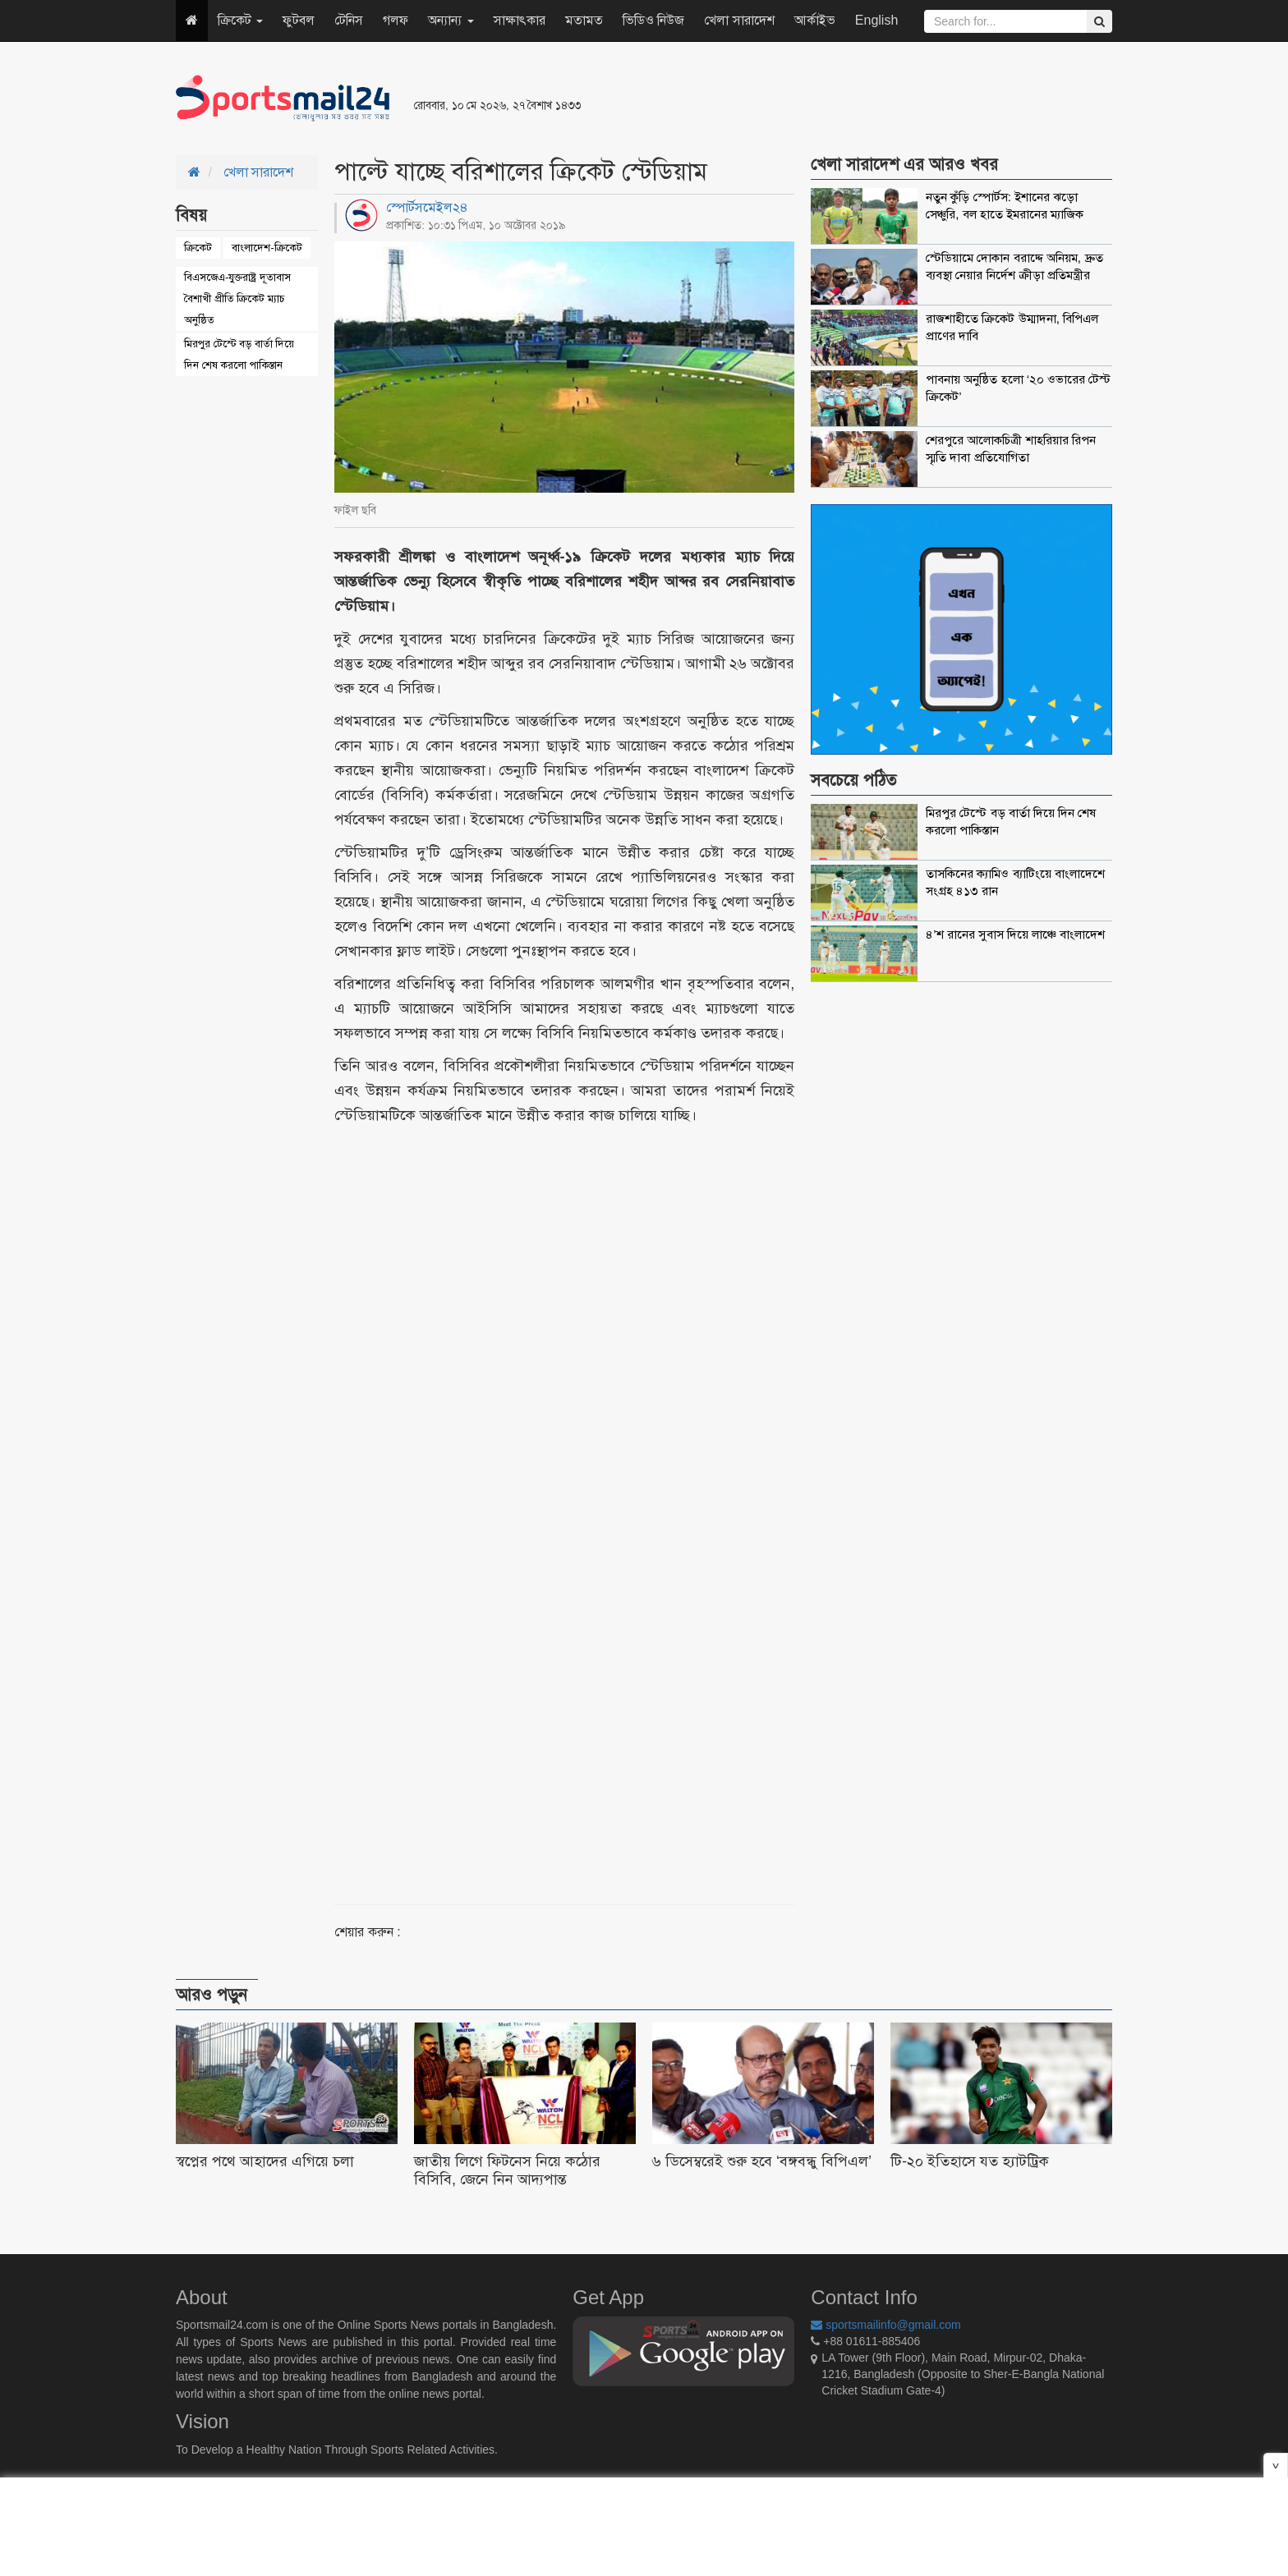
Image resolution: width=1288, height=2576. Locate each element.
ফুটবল (299, 20)
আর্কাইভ (814, 20)
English (876, 20)
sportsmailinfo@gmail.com (885, 2324)
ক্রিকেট (240, 20)
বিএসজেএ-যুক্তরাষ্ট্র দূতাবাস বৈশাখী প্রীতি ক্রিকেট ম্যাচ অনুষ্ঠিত (237, 298)
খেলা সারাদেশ (739, 20)
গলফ (395, 20)
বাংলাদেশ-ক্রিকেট (266, 247)
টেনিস (348, 20)
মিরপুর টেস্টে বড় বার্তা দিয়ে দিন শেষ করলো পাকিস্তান (239, 354)
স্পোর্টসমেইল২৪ (427, 207)
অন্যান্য (450, 20)
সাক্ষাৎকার (519, 20)
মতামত (584, 20)
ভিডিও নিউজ (653, 20)
